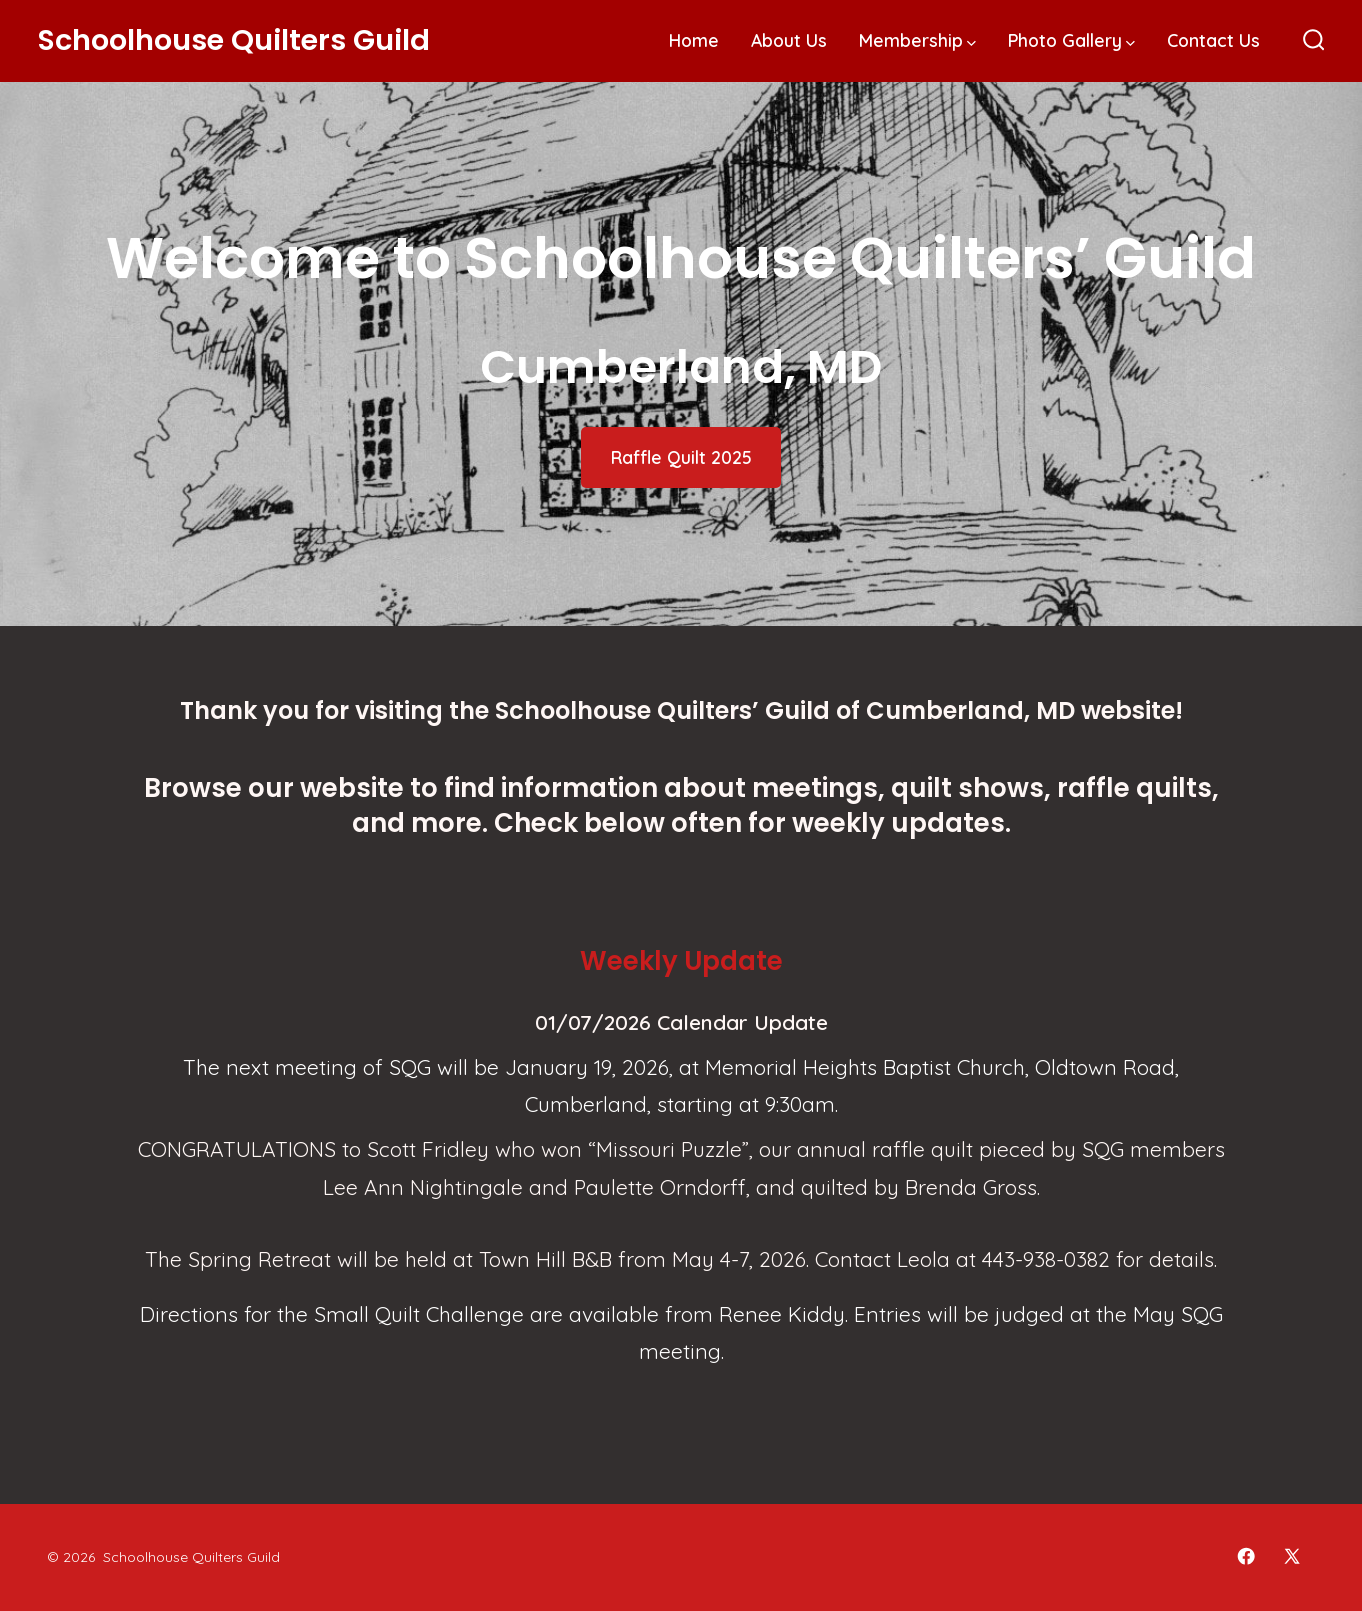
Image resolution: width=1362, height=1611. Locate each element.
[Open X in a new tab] (1292, 1556)
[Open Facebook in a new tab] (1246, 1556)
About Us (789, 40)
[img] (971, 43)
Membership (917, 40)
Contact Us (1213, 40)
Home (694, 40)
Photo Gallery (1071, 40)
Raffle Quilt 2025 (681, 457)
